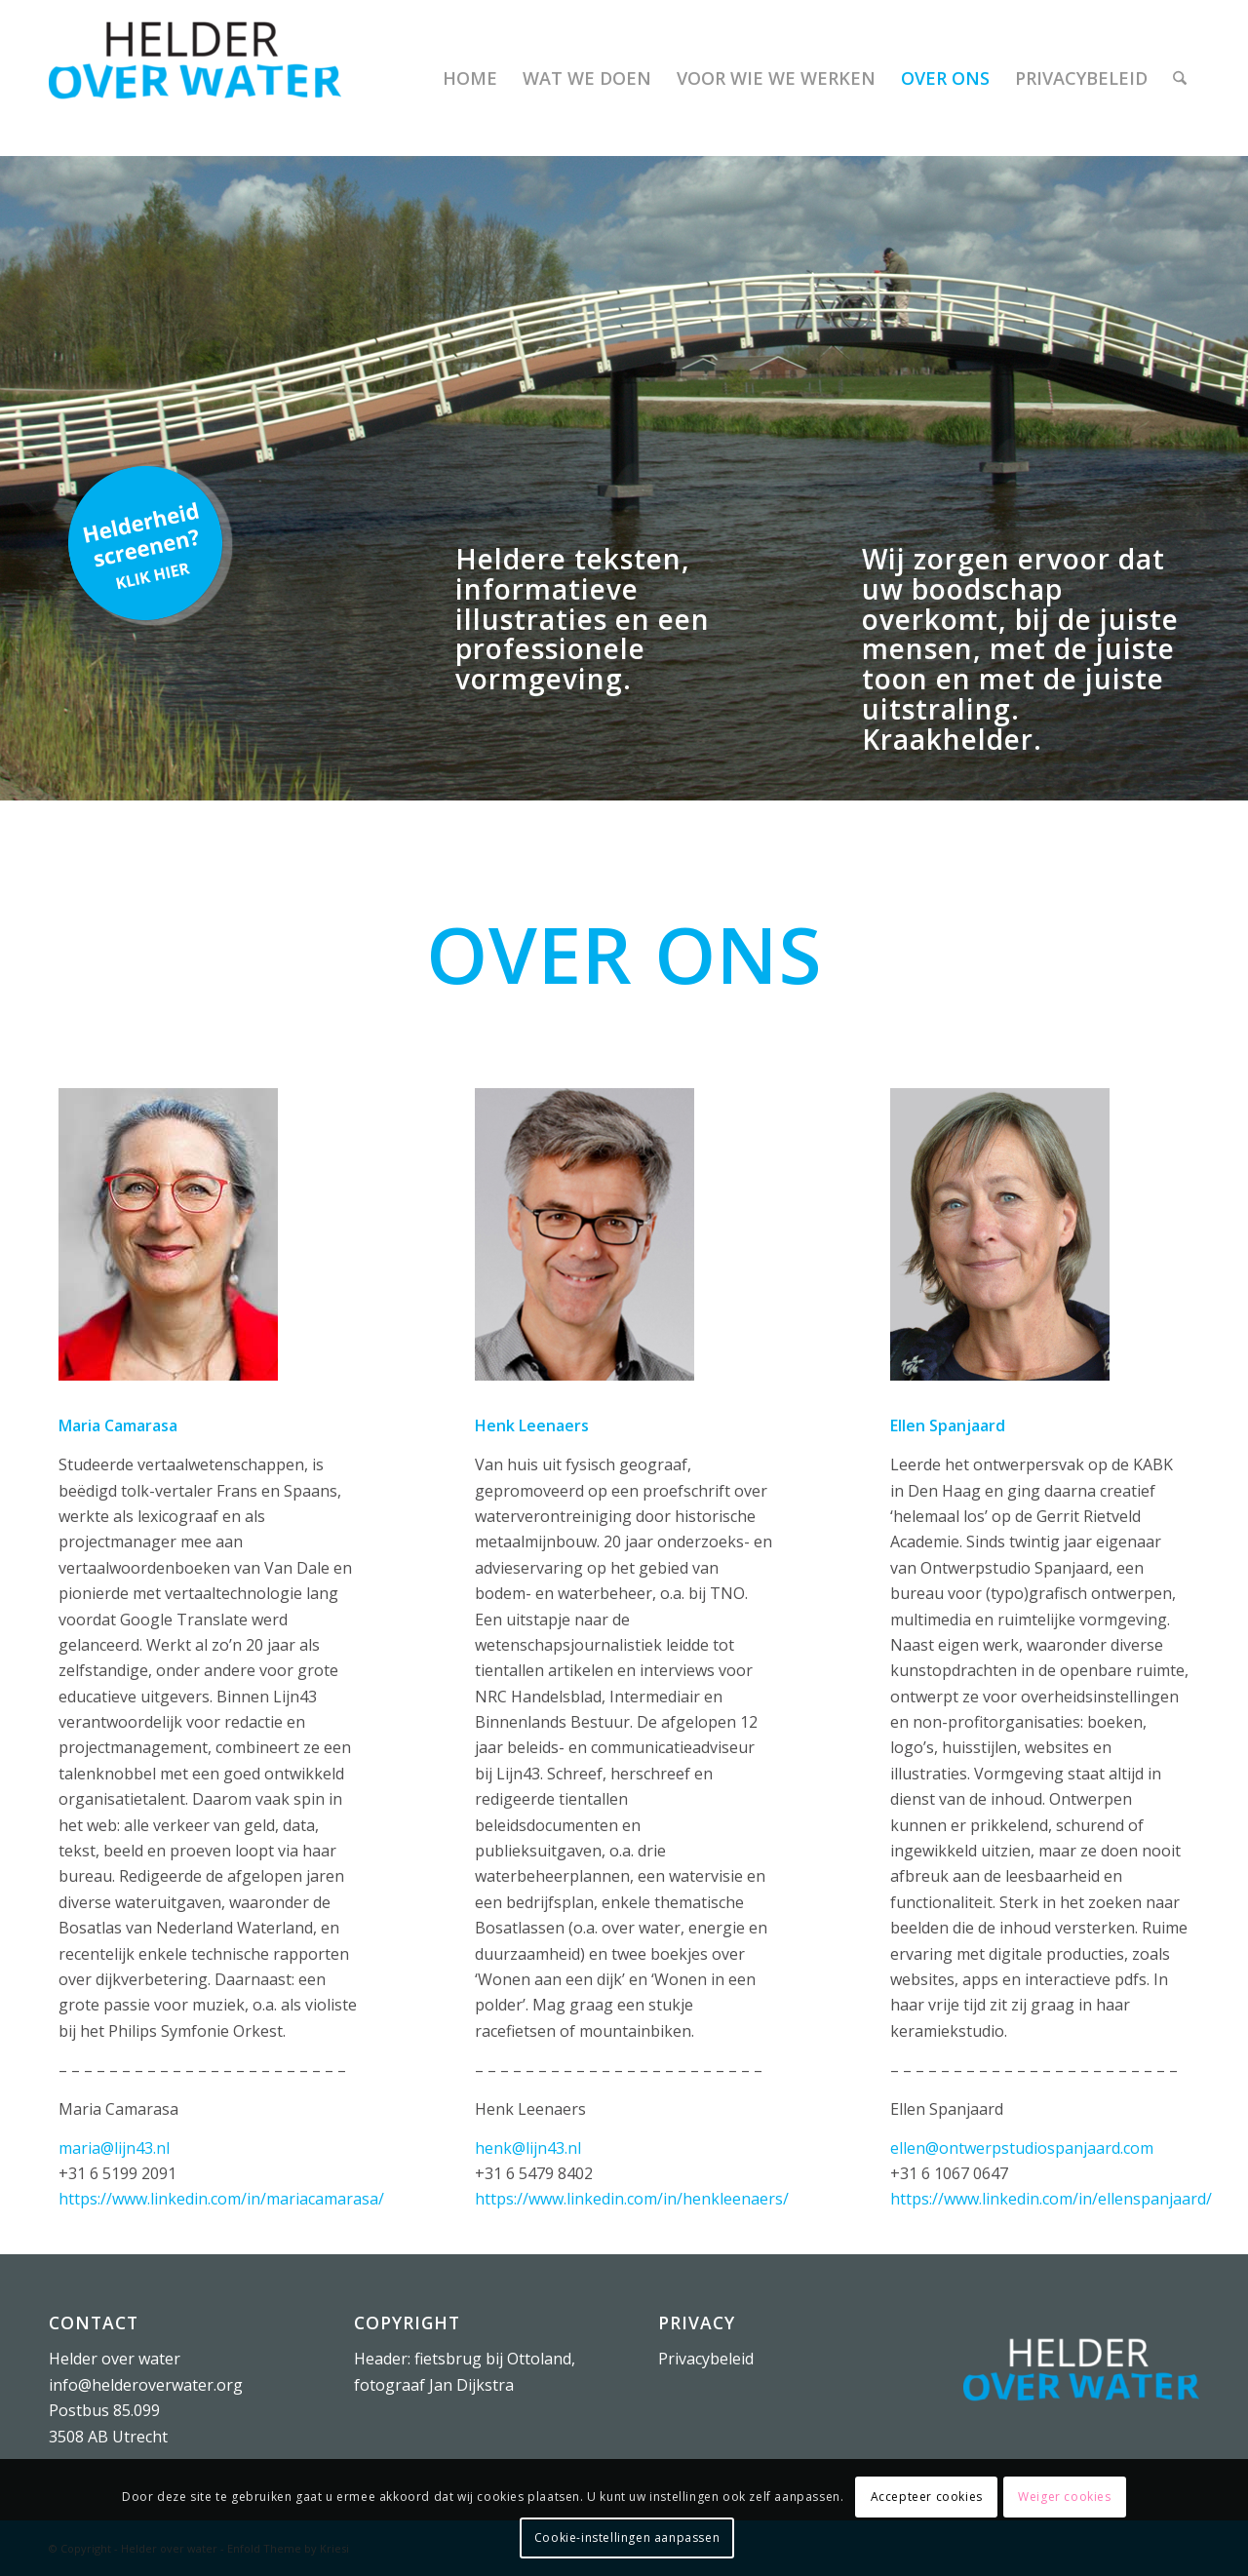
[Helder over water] (195, 78)
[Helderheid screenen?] (145, 543)
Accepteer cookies (927, 2496)
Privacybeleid (706, 2358)
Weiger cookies (1064, 2496)
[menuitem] (470, 78)
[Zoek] (1179, 78)
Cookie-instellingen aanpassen (627, 2537)
